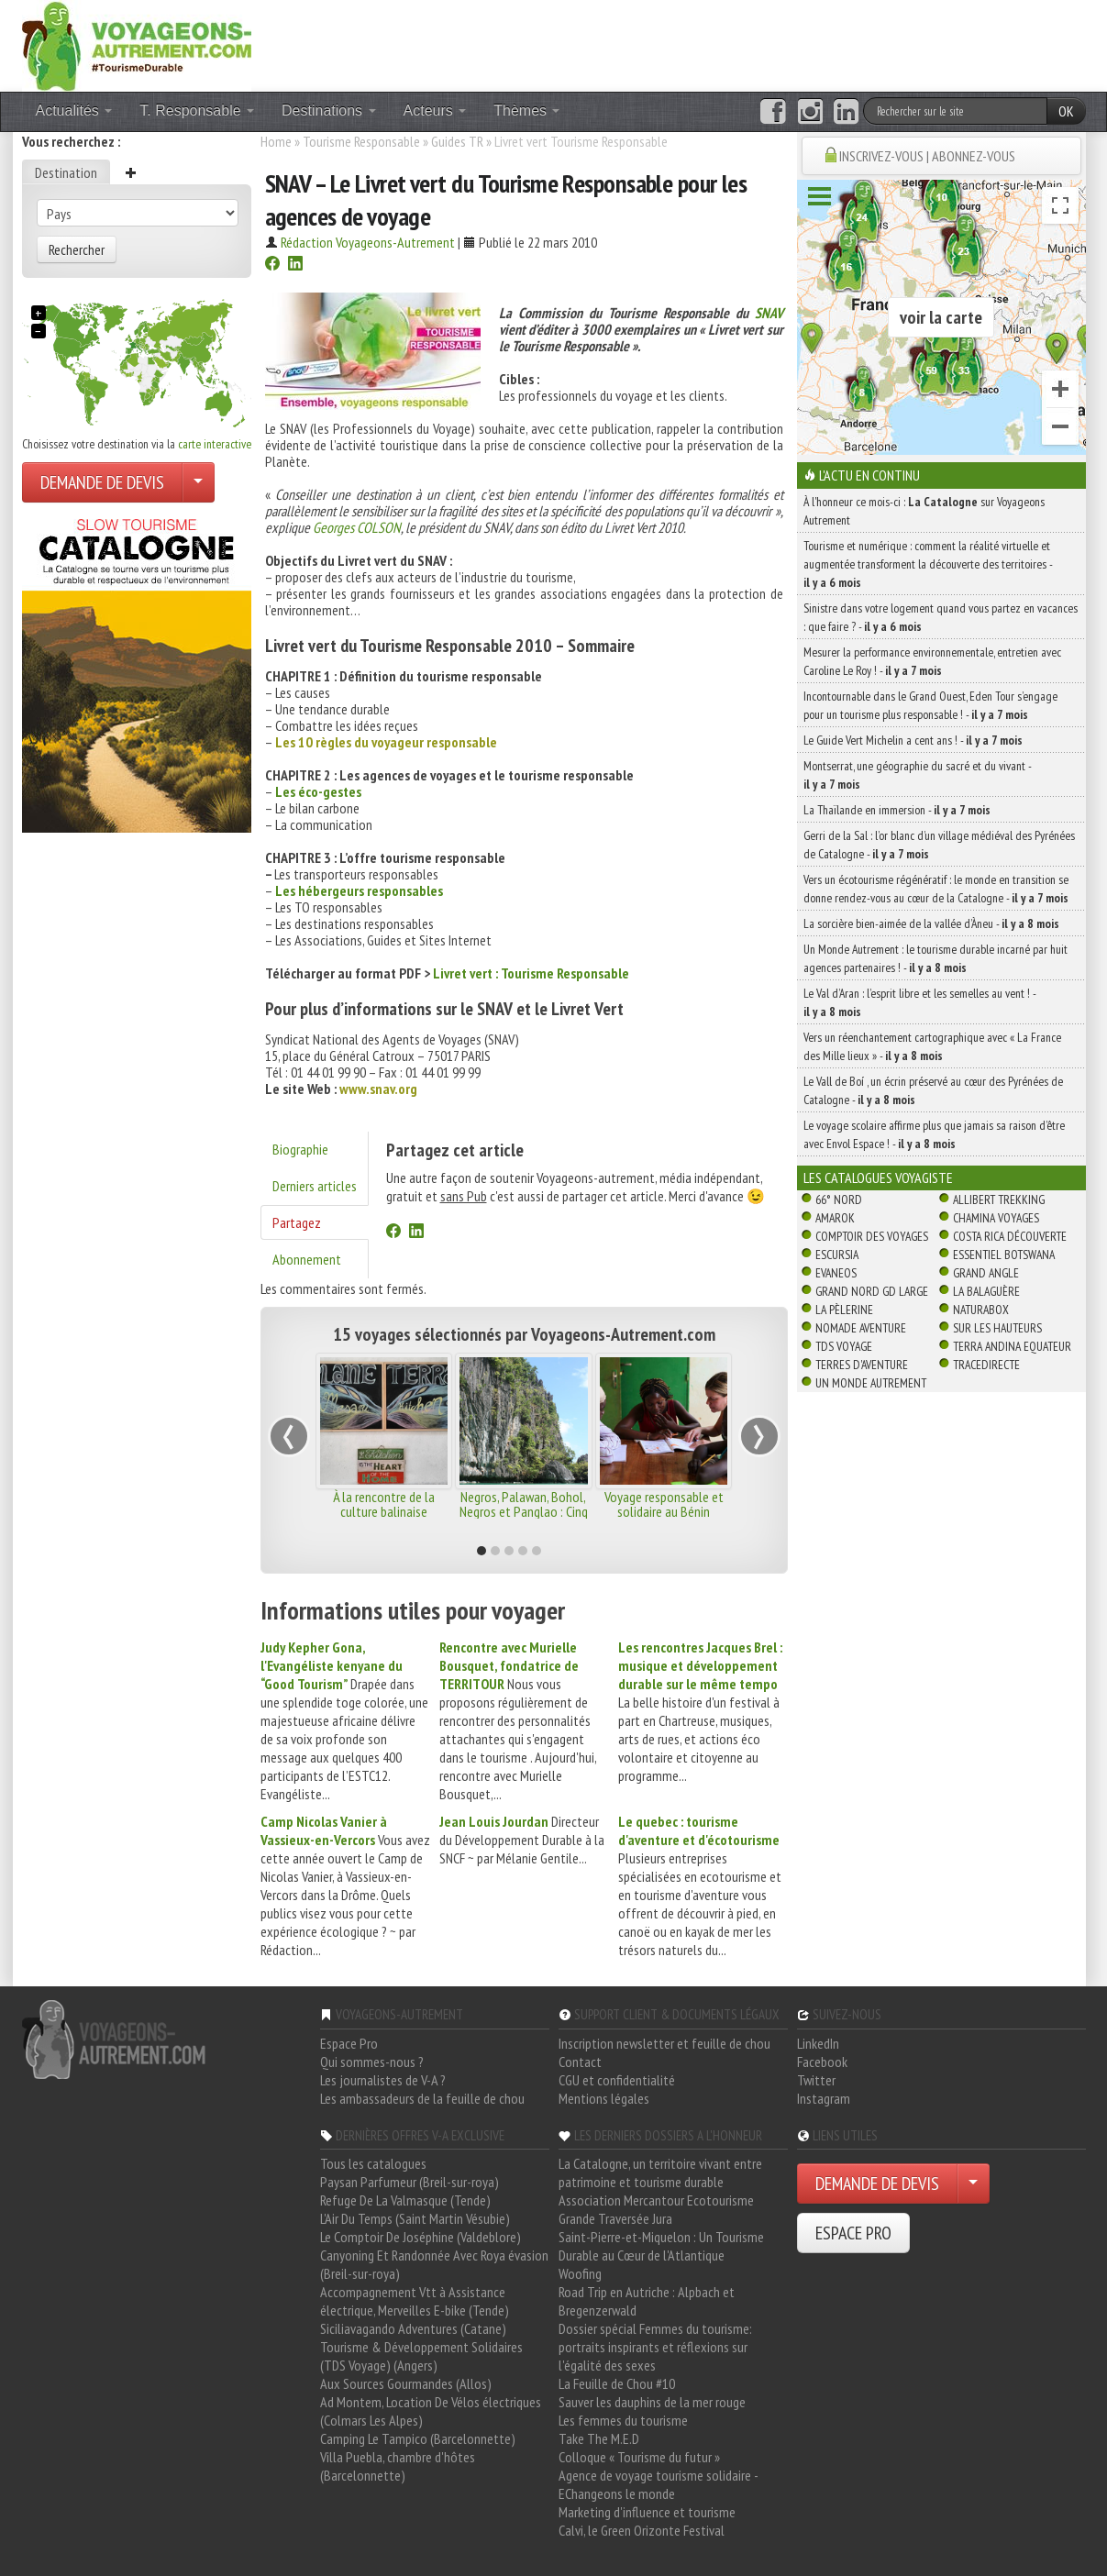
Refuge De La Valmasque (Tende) (405, 2200)
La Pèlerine (844, 1309)
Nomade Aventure (860, 1328)
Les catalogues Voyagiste (878, 1177)
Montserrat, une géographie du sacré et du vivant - (917, 774)
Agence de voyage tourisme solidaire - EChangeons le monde (658, 2484)
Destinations (329, 110)
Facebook (822, 2061)
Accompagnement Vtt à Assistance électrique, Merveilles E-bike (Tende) (414, 2301)
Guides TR (457, 141)
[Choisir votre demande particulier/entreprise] (198, 482)
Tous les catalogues (373, 2163)
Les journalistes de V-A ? (383, 2080)
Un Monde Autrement (870, 1383)
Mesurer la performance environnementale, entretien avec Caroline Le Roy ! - (932, 661)
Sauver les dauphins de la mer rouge (652, 2402)
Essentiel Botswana (1004, 1254)
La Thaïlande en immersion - (897, 810)
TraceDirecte (986, 1364)
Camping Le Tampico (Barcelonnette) (417, 2438)
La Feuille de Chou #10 (617, 2383)
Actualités (74, 110)
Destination (66, 172)
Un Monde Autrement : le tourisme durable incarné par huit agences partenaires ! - (935, 958)
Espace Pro (349, 2043)
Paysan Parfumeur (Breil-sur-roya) (409, 2181)
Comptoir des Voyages (871, 1236)
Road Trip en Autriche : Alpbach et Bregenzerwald (647, 2301)
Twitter (816, 2080)
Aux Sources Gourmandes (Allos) (406, 2383)
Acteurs (435, 110)
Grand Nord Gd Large (871, 1291)
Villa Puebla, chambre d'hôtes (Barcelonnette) (397, 2466)
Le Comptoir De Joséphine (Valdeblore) (420, 2237)
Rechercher (77, 249)
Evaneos (836, 1273)
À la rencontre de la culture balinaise (384, 1503)
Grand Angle (986, 1273)
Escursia (836, 1254)
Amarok (835, 1218)
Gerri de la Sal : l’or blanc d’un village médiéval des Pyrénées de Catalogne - (939, 844)
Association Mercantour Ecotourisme (656, 2200)
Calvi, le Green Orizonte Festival (642, 2530)
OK (1066, 111)
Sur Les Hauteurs (997, 1328)
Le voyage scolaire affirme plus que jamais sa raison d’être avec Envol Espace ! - (934, 1134)
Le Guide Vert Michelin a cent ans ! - (913, 740)
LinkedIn (818, 2043)
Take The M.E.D (599, 2438)
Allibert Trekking (999, 1199)
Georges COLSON (357, 527)
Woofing (580, 2273)
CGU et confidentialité (617, 2080)
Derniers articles (314, 1186)
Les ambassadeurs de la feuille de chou (422, 2098)
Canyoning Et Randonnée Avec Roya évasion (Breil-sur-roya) (434, 2264)
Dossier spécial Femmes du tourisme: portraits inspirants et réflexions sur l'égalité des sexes (655, 2346)
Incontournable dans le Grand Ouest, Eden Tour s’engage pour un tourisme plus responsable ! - (930, 705)
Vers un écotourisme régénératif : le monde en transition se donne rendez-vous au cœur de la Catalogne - (935, 888)
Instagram (823, 2098)
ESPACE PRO (853, 2233)
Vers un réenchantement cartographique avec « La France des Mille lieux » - (932, 1046)
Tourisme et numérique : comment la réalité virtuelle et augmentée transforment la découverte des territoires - (927, 564)
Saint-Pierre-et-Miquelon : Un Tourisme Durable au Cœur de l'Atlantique (661, 2246)
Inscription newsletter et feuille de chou (664, 2043)
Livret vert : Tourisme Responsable (531, 973)
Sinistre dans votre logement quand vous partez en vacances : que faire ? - (940, 617)
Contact (580, 2061)
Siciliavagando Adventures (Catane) (413, 2328)
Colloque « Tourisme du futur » (639, 2457)
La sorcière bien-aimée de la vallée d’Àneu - (931, 923)
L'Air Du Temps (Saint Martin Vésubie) (415, 2218)
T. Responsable (196, 110)
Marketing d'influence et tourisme (647, 2512)
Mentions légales (604, 2098)
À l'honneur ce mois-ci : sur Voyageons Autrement (924, 510)
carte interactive (214, 444)
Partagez (296, 1222)
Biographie (300, 1149)
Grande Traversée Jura (615, 2218)
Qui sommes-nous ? (372, 2061)
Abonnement (306, 1259)
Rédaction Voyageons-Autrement (368, 242)
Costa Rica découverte (1010, 1236)
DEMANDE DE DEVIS (102, 482)
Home (276, 141)
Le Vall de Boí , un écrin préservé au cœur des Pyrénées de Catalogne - (933, 1090)
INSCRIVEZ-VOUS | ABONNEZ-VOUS (927, 156)
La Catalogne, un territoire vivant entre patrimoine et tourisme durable (660, 2172)
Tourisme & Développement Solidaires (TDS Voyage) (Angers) (421, 2356)
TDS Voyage (843, 1346)
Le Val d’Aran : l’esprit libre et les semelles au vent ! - (919, 1002)
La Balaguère (986, 1291)
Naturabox (981, 1309)
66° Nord (838, 1199)
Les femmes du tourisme (623, 2420)
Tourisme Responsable (361, 141)
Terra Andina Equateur (1012, 1346)
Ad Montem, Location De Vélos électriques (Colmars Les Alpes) (430, 2411)
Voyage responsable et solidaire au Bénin (664, 1503)
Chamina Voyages (996, 1218)
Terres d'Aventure (861, 1364)
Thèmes (526, 110)
